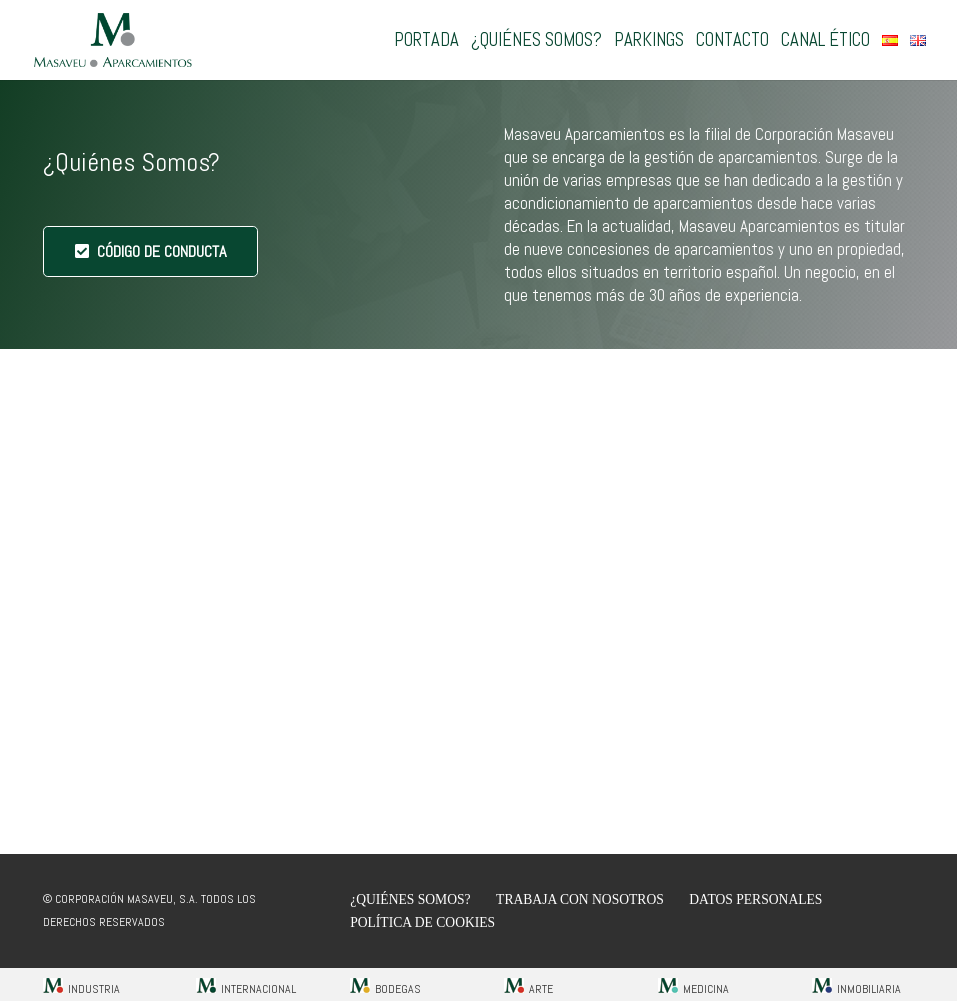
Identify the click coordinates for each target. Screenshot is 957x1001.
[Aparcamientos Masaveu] (113, 40)
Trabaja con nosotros (580, 899)
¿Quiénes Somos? (410, 899)
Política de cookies (422, 922)
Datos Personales (755, 899)
